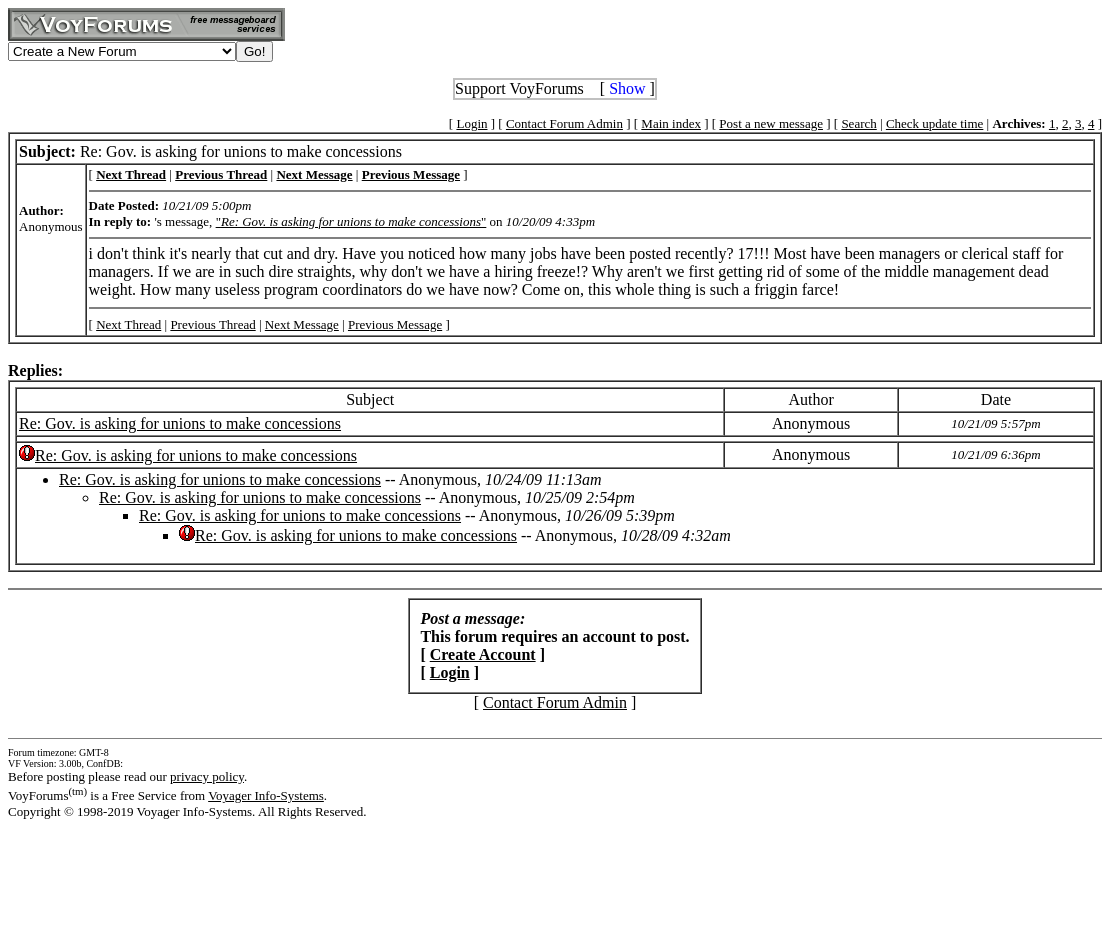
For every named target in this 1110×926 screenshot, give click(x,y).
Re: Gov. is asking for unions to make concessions (180, 423)
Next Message (302, 324)
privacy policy (207, 776)
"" (351, 221)
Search (858, 123)
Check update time (934, 123)
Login (471, 123)
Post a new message (771, 123)
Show (627, 88)
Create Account (483, 654)
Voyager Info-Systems (266, 795)
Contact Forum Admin (564, 123)
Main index (671, 123)
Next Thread (128, 324)
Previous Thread (212, 324)
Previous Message (395, 324)
